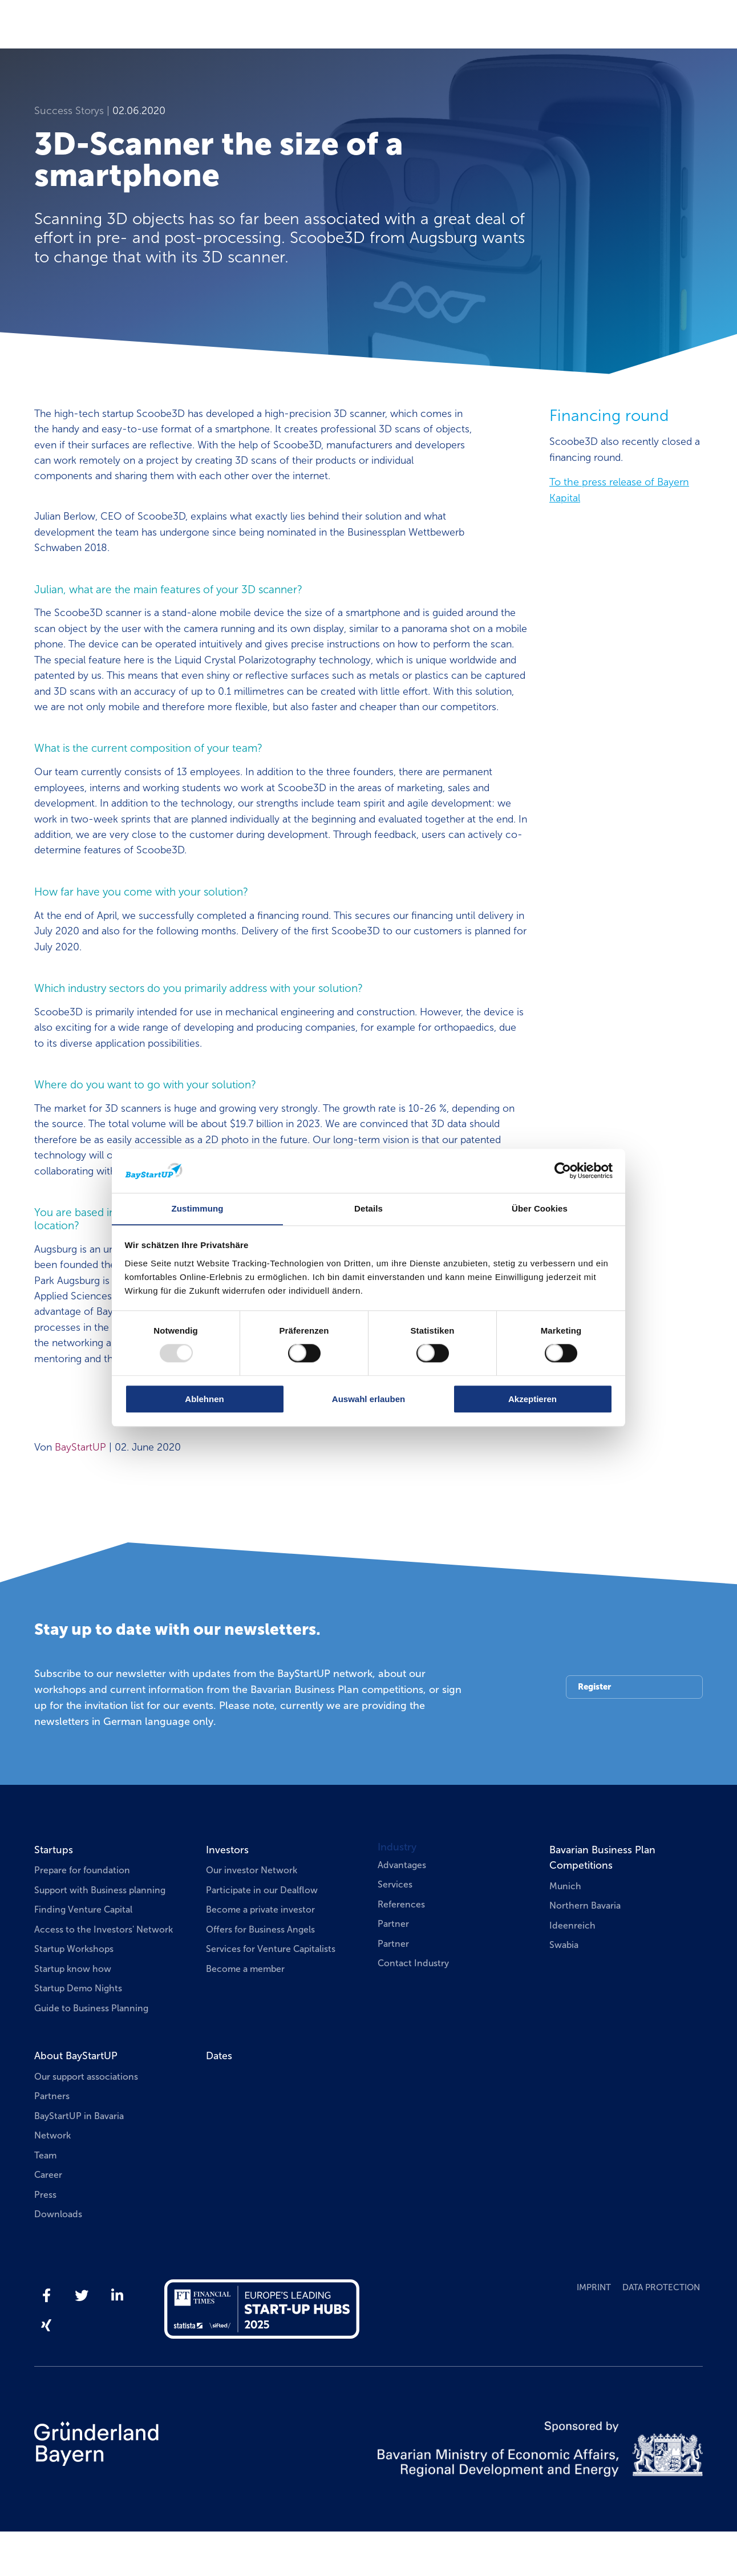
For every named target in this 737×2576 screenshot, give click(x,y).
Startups (54, 1892)
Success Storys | (73, 110)
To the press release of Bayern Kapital (619, 490)
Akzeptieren (532, 1399)
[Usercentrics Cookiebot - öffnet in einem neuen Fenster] (563, 1170)
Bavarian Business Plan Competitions (603, 1900)
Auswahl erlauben (368, 1399)
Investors (227, 1892)
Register (595, 1729)
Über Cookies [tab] (540, 1208)
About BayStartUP (76, 2100)
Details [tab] (368, 1208)
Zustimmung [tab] (198, 1208)
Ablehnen (204, 1399)
